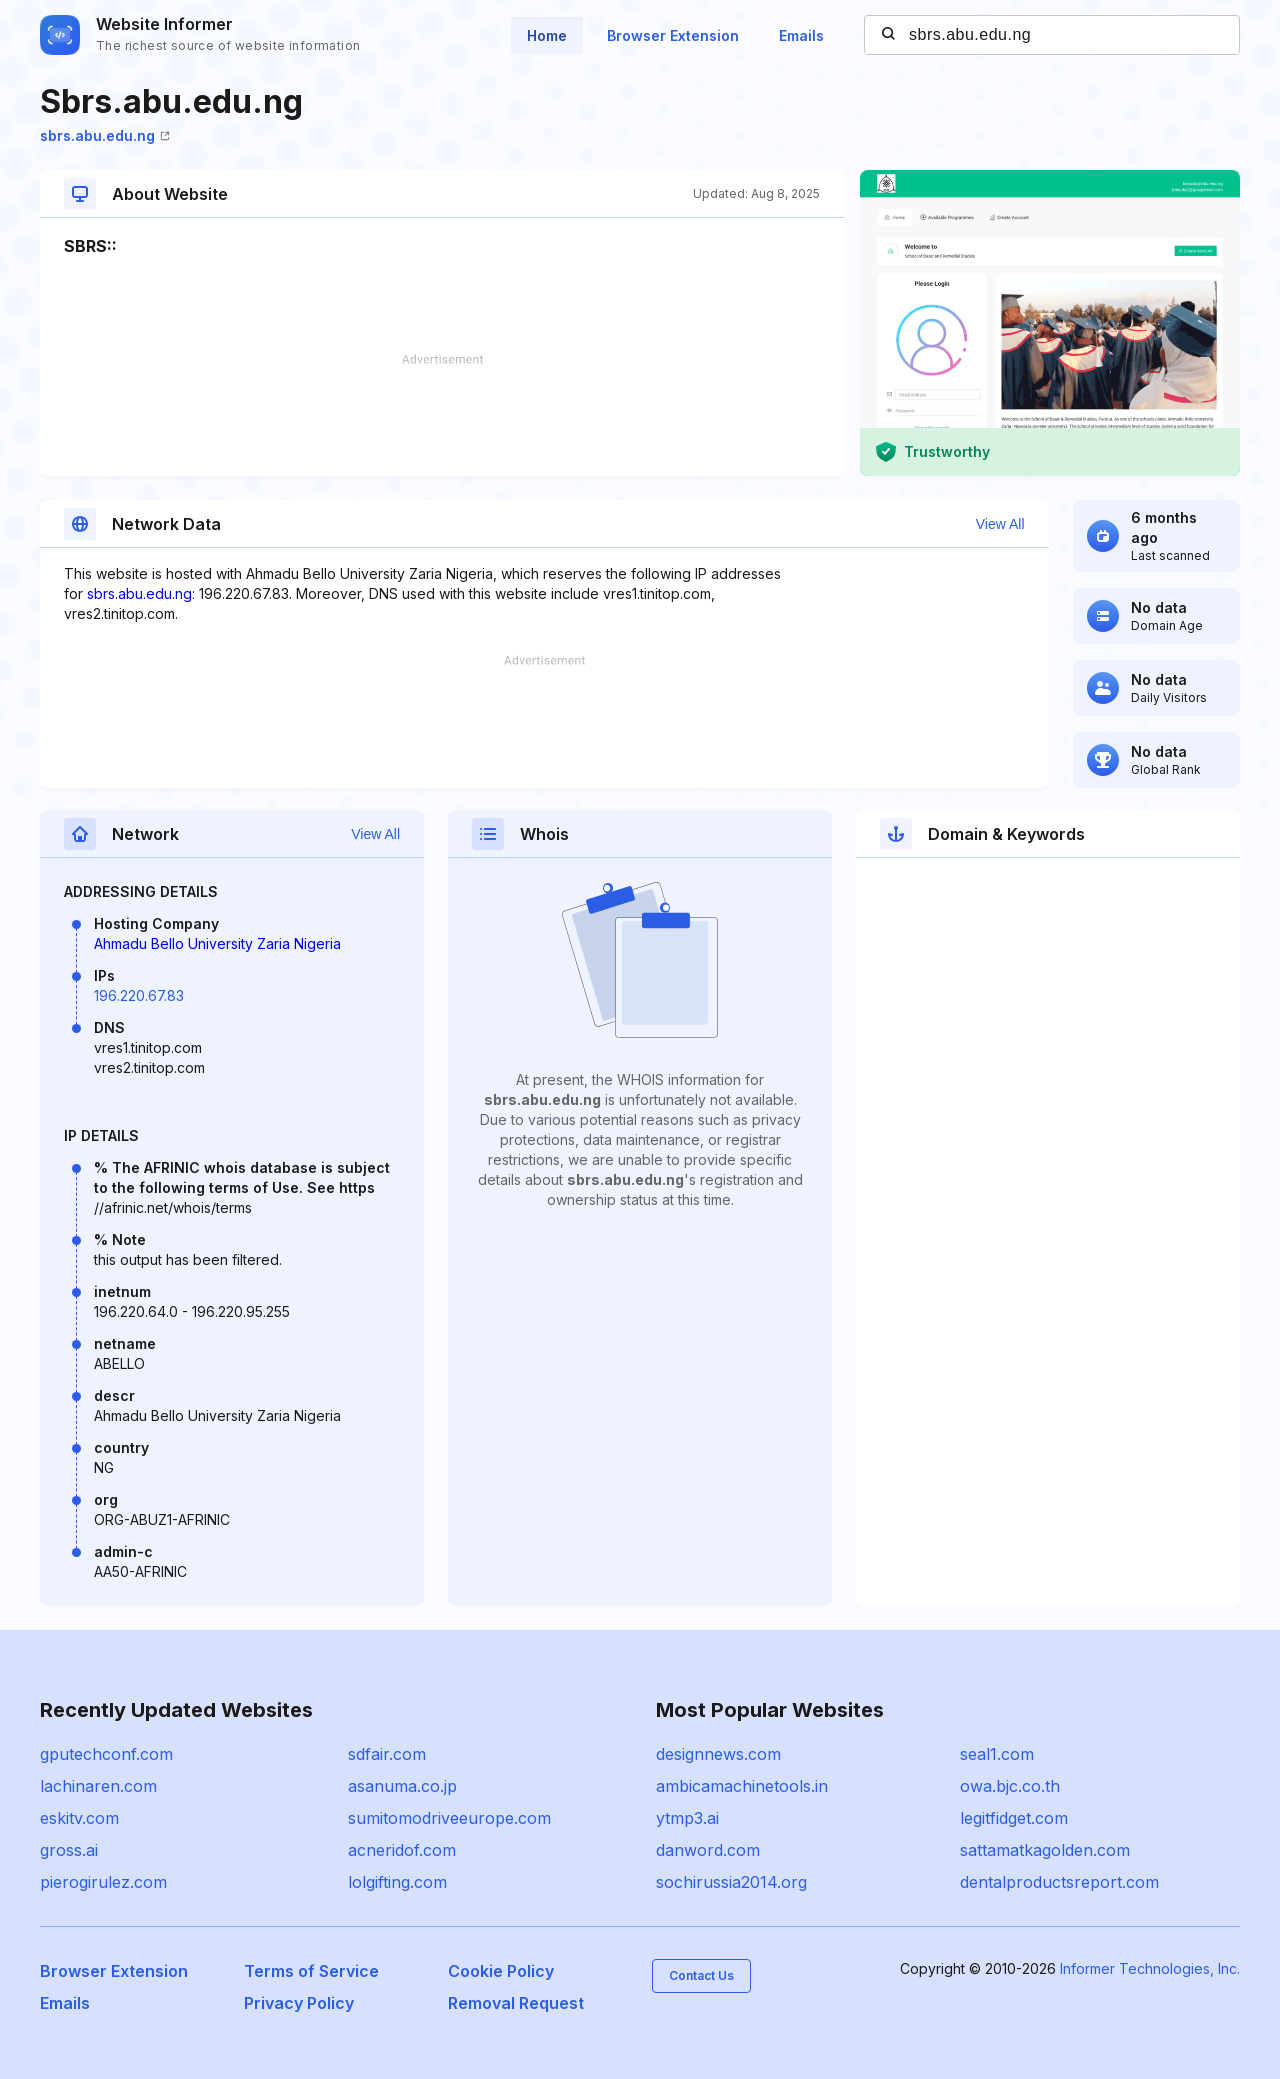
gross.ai (69, 1850)
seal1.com (997, 1754)
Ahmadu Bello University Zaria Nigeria (217, 943)
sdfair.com (387, 1754)
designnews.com (718, 1754)
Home (547, 35)
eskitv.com (79, 1818)
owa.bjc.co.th (1010, 1786)
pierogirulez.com (103, 1882)
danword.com (708, 1850)
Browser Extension (673, 35)
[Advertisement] (442, 415)
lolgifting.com (397, 1882)
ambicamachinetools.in (742, 1786)
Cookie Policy (501, 1971)
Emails (801, 35)
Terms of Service (311, 1971)
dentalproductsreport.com (1059, 1882)
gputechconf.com (106, 1754)
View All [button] (1000, 524)
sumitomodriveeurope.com (449, 1818)
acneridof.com (402, 1850)
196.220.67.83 (139, 995)
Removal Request (516, 2003)
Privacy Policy (299, 2003)
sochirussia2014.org (731, 1882)
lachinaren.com (98, 1786)
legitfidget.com (1014, 1818)
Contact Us (701, 1975)
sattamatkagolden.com (1045, 1850)
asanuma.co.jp (402, 1786)
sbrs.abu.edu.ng (105, 135)
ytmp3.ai (687, 1818)
